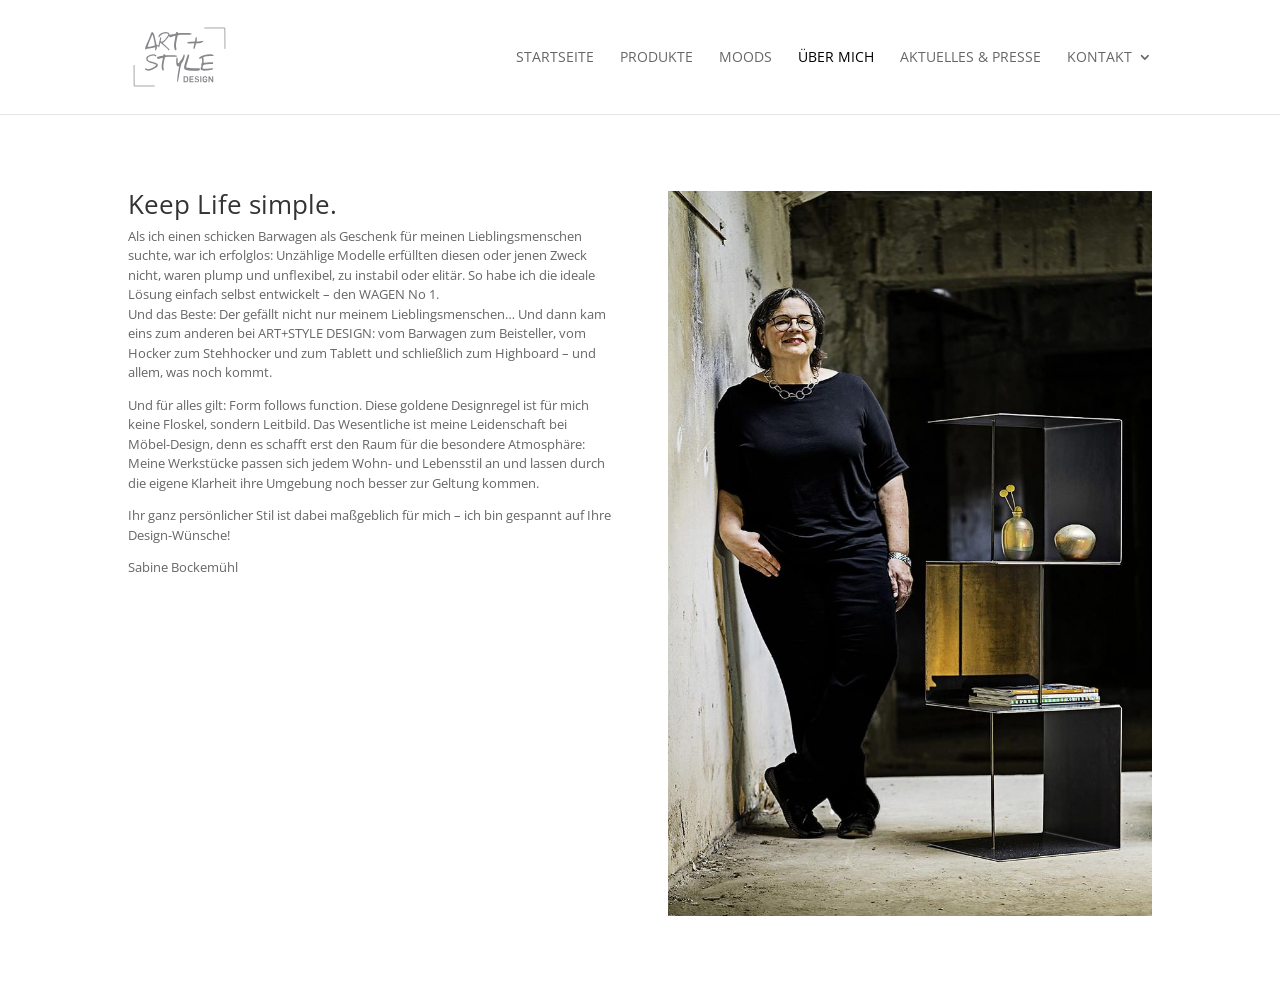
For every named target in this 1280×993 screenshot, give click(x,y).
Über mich (836, 58)
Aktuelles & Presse (970, 58)
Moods (745, 58)
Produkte (656, 58)
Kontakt (1099, 58)
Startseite (555, 58)
